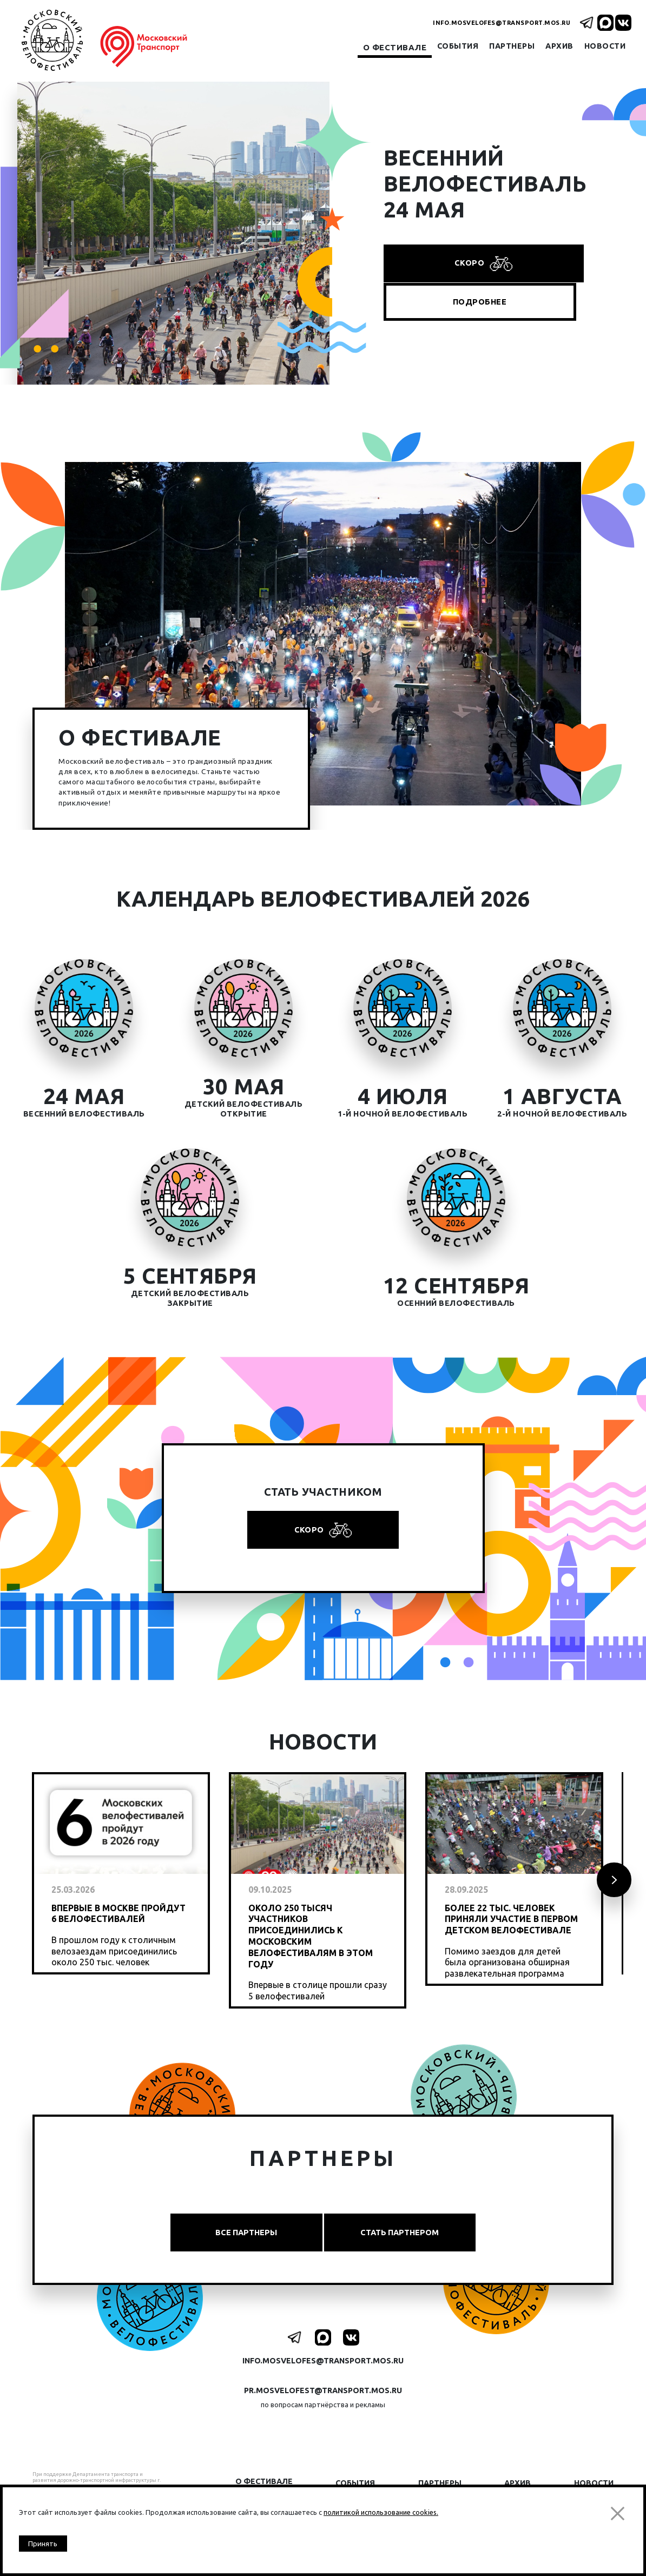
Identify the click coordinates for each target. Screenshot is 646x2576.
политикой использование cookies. (381, 2509)
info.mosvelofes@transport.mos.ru (501, 22)
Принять (45, 2543)
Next (613, 1888)
